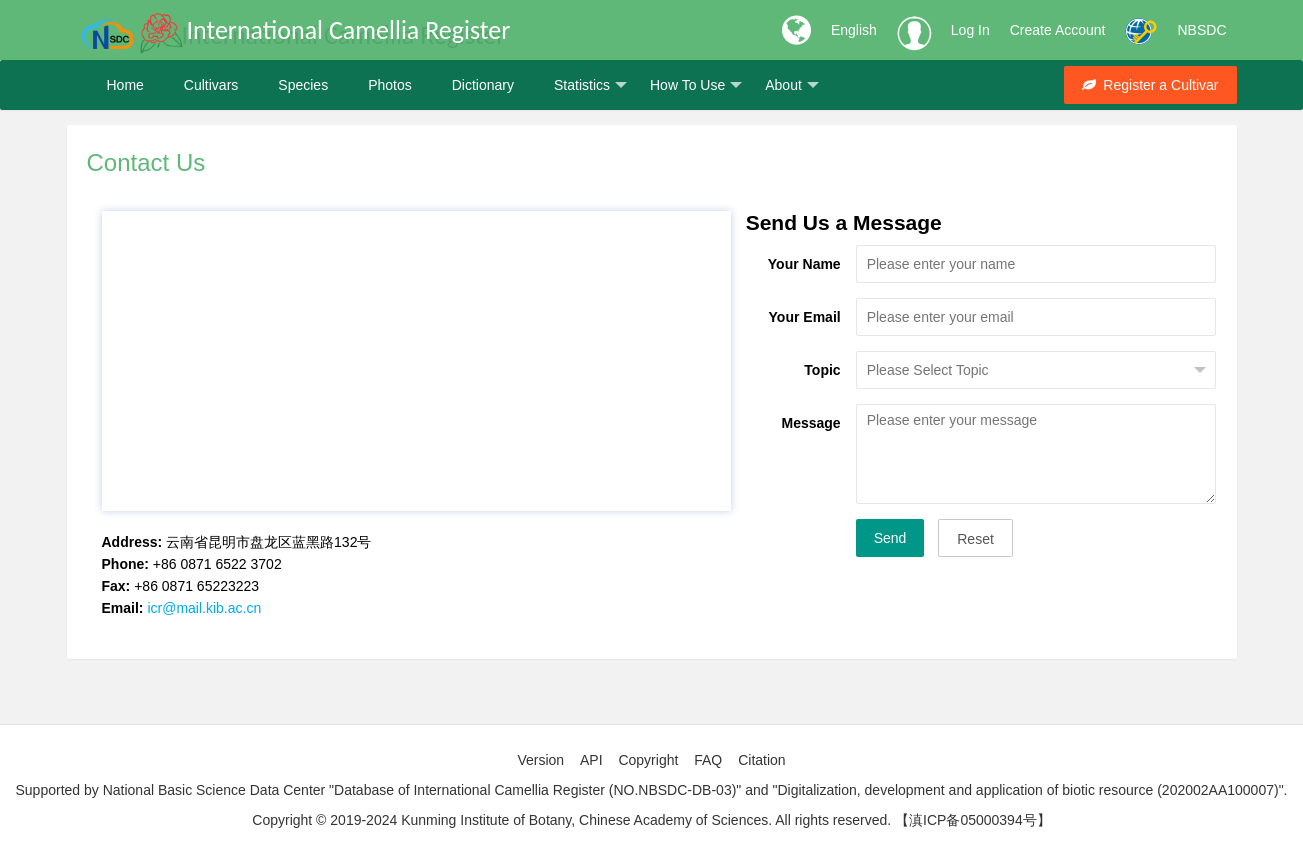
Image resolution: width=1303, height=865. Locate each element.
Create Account (1058, 30)
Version (540, 760)
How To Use (696, 85)
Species (303, 85)
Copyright (648, 760)
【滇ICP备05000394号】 (973, 820)
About (792, 85)
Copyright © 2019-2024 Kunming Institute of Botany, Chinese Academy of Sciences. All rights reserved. (571, 820)
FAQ (708, 760)
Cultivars (211, 85)
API (591, 760)
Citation (761, 760)
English (854, 30)
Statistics (590, 85)
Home (125, 85)
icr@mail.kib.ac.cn (204, 608)
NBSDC (1201, 30)
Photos (390, 85)
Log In (970, 30)
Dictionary (483, 85)
